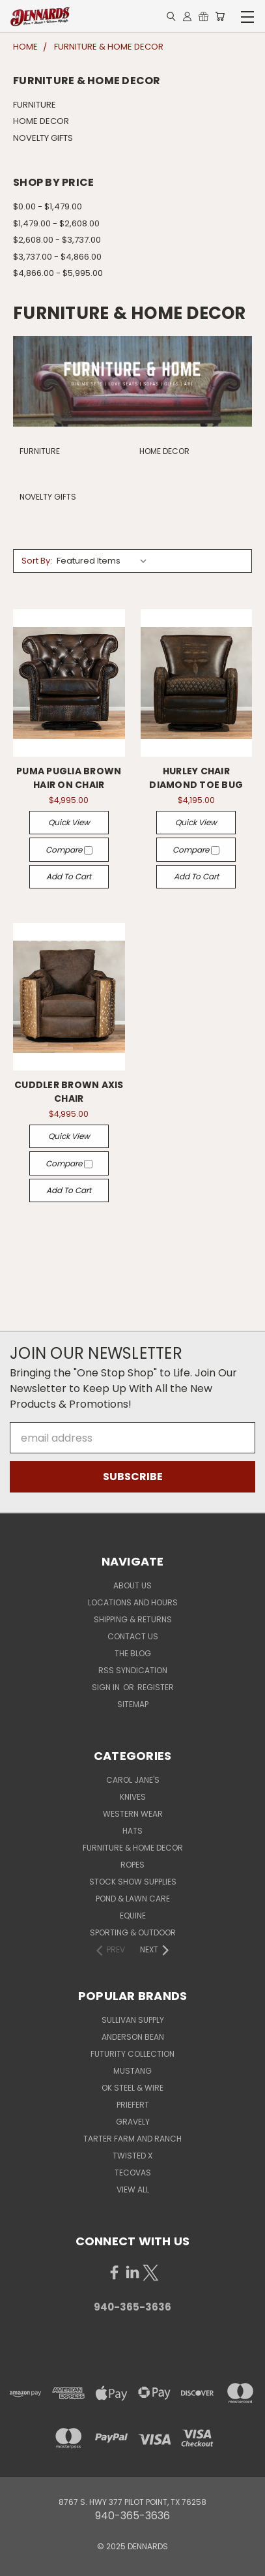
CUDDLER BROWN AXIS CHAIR (69, 1091)
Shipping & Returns (133, 1619)
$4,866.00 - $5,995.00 (58, 273)
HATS (132, 1830)
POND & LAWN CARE (133, 1898)
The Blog (133, 1653)
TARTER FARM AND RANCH (132, 2138)
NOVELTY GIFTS (43, 138)
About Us (132, 1585)
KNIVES (133, 1796)
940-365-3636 (132, 2307)
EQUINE (133, 1915)
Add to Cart (68, 876)
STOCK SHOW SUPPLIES (132, 1881)
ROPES (132, 1864)
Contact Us (132, 1636)
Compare (69, 849)
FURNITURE (34, 104)
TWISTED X (132, 2155)
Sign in (107, 1687)
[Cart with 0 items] (220, 16)
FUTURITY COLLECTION (132, 2053)
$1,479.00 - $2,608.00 (56, 223)
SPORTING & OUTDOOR (133, 1932)
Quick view (69, 822)
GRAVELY (133, 2121)
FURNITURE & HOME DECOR (133, 1847)
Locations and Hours (133, 1602)
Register (155, 1687)
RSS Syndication (132, 1670)
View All (133, 2189)
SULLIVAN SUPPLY (133, 2019)
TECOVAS (133, 2172)
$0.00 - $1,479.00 (47, 206)
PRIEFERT (133, 2104)
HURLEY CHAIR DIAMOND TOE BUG (196, 778)
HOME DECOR (41, 121)
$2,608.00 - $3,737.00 (57, 240)
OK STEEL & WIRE (132, 2087)
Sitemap (132, 1704)
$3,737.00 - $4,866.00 (57, 256)
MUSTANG (132, 2070)
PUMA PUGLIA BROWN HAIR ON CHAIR (68, 778)
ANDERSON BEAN (133, 2036)
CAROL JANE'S (133, 1779)
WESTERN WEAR (133, 1813)
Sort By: (36, 560)
